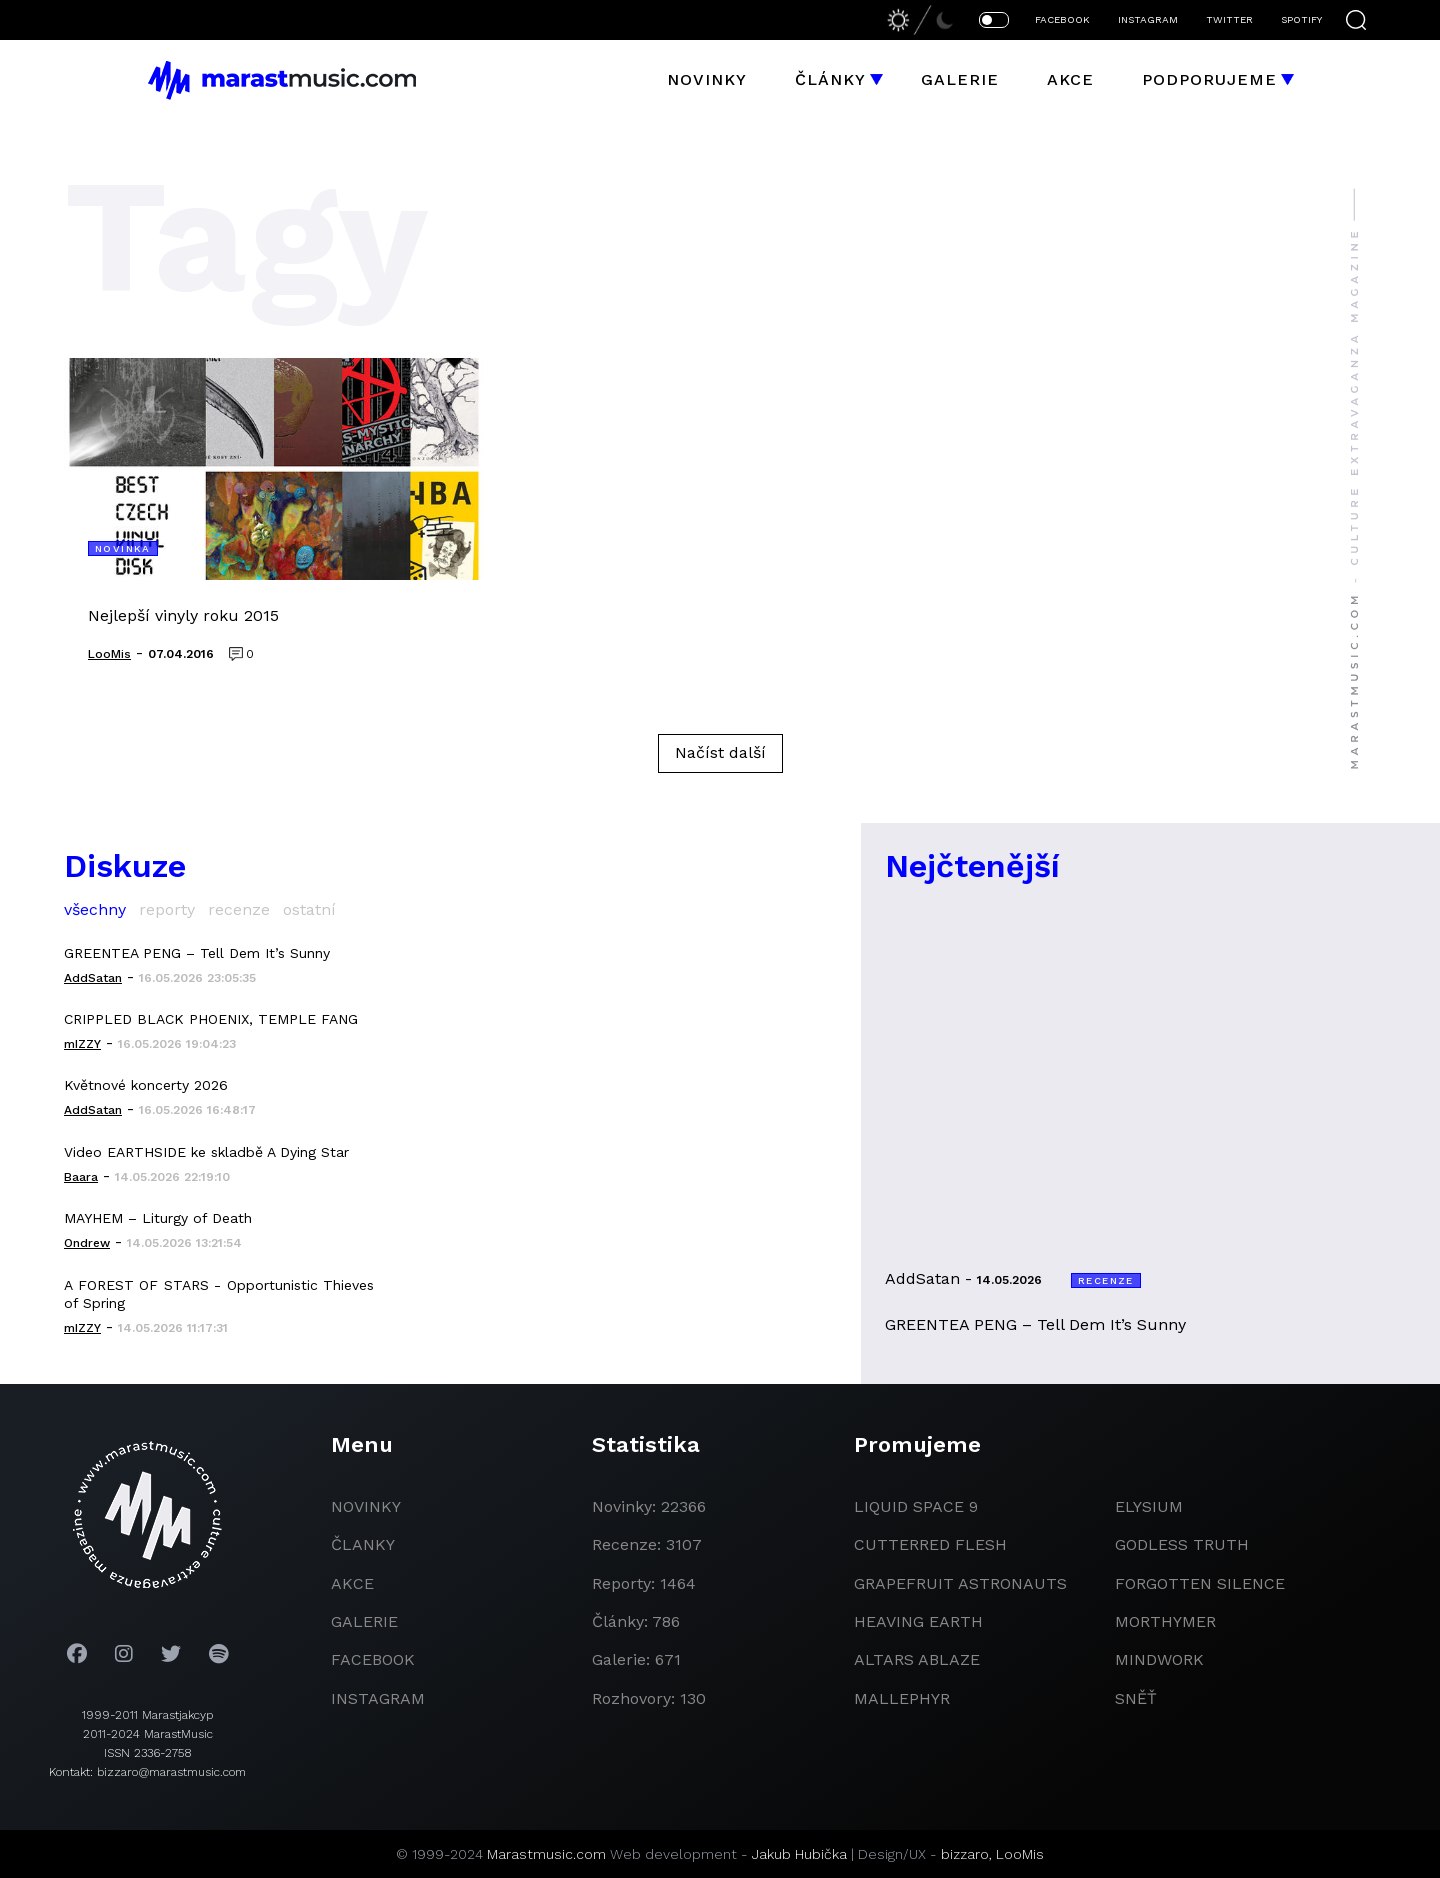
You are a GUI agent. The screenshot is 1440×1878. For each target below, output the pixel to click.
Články (830, 79)
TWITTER (1229, 19)
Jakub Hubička (799, 1854)
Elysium (1149, 1506)
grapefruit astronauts (960, 1583)
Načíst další (720, 752)
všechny (95, 909)
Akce (1070, 79)
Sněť (1136, 1698)
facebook (373, 1659)
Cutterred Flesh (930, 1544)
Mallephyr (902, 1698)
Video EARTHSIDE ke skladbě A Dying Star (206, 1152)
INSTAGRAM (1148, 19)
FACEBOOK (1062, 19)
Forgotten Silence (1200, 1583)
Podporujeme (1209, 79)
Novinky (707, 79)
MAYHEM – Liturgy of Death (158, 1218)
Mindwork (1159, 1659)
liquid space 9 (916, 1506)
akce (352, 1583)
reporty (167, 909)
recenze (239, 909)
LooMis (1020, 1854)
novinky (366, 1506)
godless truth (1182, 1544)
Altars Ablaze (917, 1659)
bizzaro (965, 1854)
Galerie (960, 79)
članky (363, 1544)
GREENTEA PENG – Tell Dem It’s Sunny (197, 953)
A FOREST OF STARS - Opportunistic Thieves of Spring (219, 1294)
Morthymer (1165, 1621)
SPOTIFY (1301, 19)
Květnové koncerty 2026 (146, 1085)
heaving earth (918, 1621)
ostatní (309, 909)
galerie (364, 1621)
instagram (378, 1698)
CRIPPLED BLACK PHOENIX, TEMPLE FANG (211, 1019)
